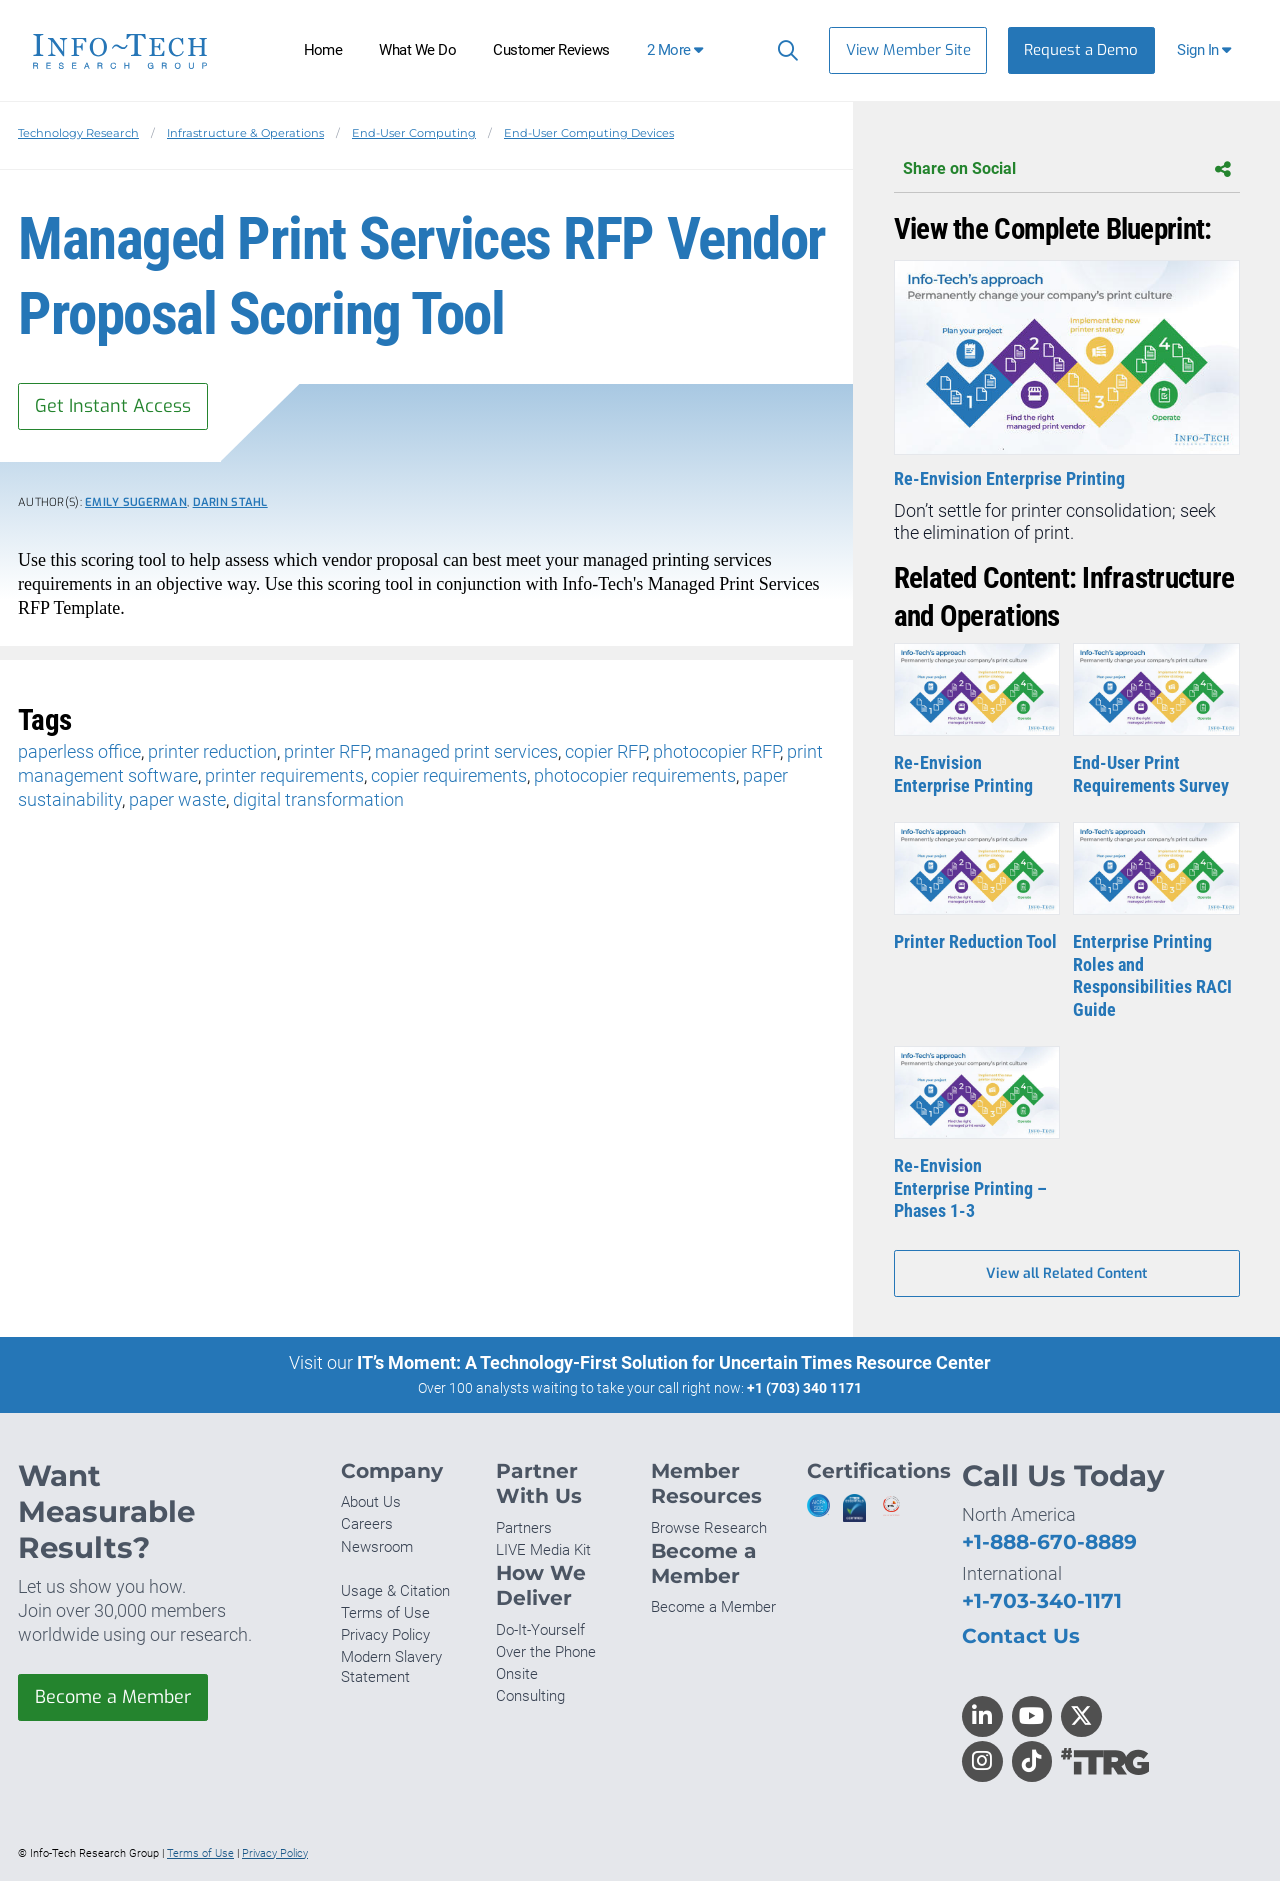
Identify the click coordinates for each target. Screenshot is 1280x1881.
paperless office (79, 751)
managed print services (466, 751)
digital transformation (318, 799)
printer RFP (326, 751)
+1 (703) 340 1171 (804, 1388)
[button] (1206, 50)
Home (323, 50)
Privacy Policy (385, 1635)
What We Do (417, 50)
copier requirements (449, 775)
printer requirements (284, 775)
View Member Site (908, 50)
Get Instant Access (113, 406)
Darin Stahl (230, 502)
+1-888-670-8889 (1049, 1541)
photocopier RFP (716, 751)
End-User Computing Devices (589, 133)
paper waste (177, 799)
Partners (524, 1528)
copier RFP (605, 751)
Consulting (530, 1696)
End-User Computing (414, 133)
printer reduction (212, 751)
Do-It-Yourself (540, 1630)
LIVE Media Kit (543, 1550)
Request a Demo (1081, 50)
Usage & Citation (395, 1591)
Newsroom (377, 1547)
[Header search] (783, 50)
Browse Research (709, 1528)
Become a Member (113, 1697)
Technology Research (78, 133)
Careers (367, 1524)
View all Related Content (1066, 1273)
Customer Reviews (551, 50)
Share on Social (1067, 169)
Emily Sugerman (136, 502)
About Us (371, 1502)
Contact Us (1021, 1635)
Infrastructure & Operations (245, 133)
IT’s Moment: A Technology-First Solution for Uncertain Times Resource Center (674, 1362)
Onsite (517, 1674)
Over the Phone (546, 1652)
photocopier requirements (635, 775)
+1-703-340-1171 (1042, 1600)
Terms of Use (385, 1613)
